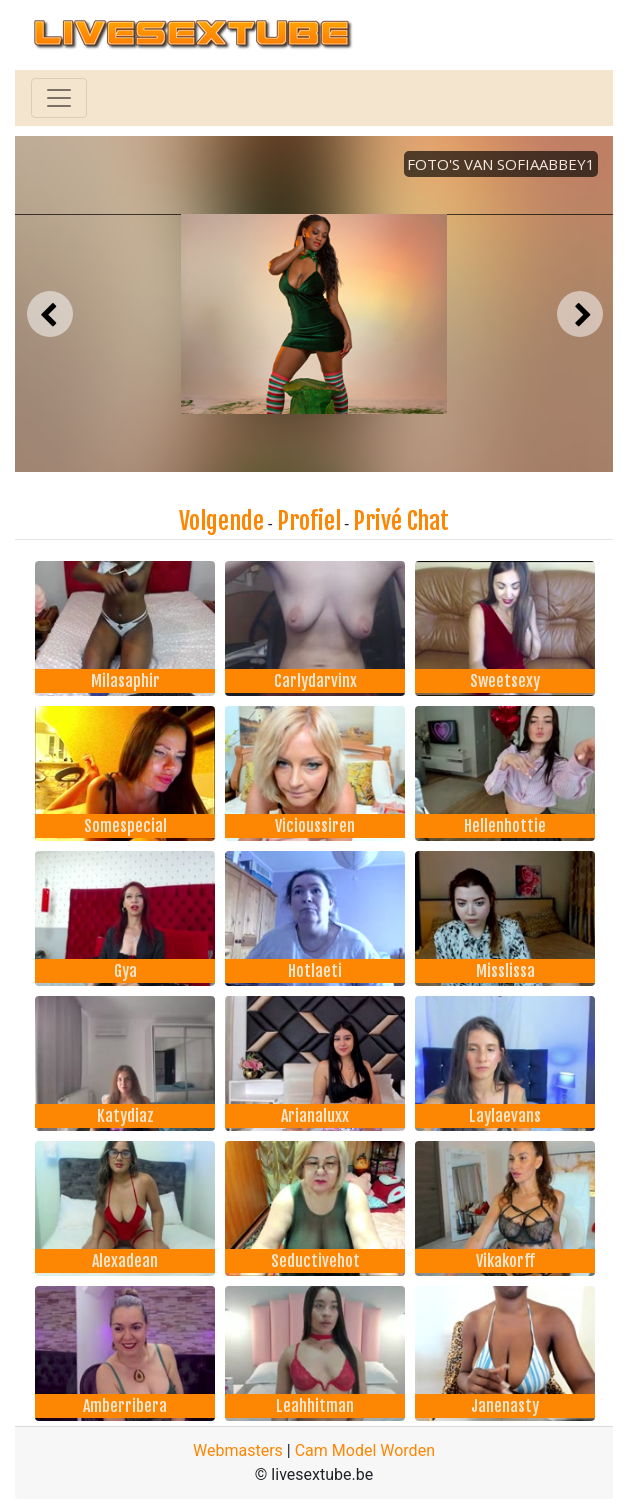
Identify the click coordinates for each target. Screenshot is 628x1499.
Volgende (221, 521)
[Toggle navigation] (59, 98)
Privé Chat (401, 521)
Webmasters (238, 1450)
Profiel (309, 521)
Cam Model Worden (365, 1450)
